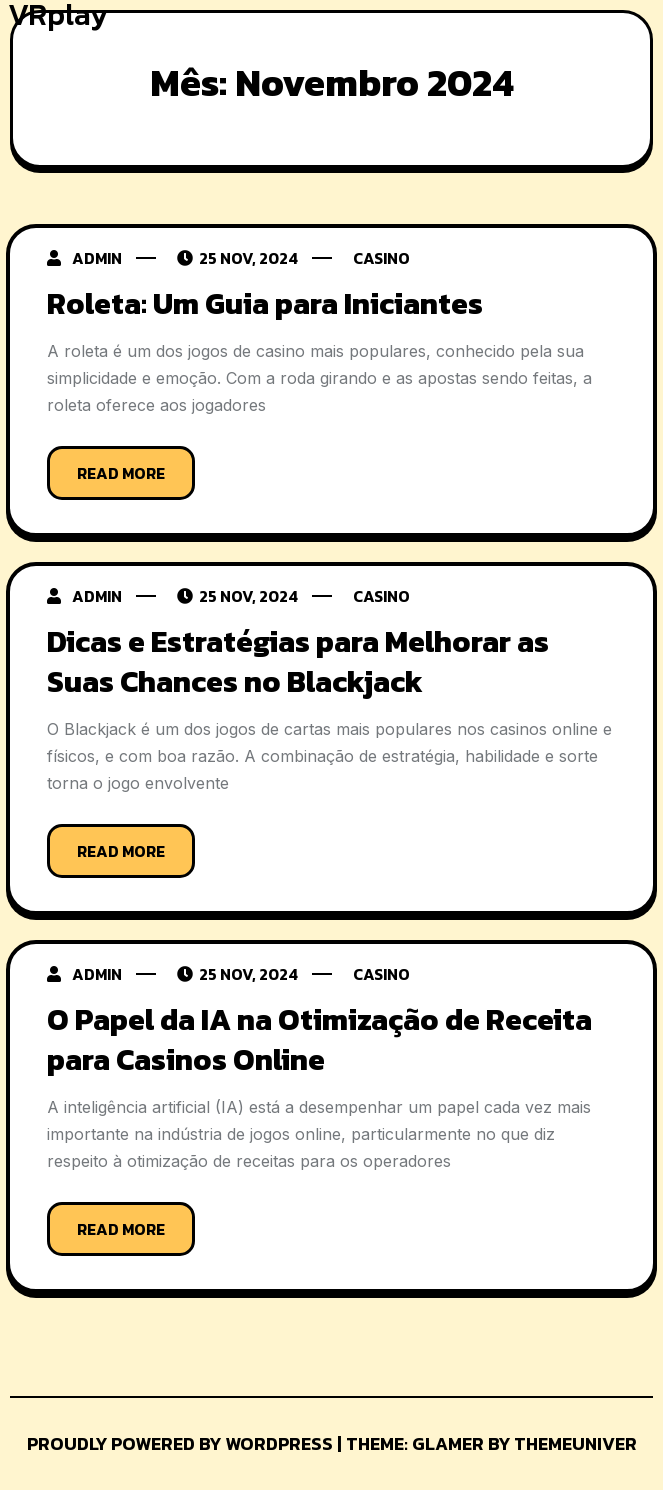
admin (97, 258)
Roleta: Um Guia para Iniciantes (265, 303)
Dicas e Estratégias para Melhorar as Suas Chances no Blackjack (298, 661)
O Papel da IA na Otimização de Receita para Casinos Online (319, 1039)
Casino (381, 258)
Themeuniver (575, 1443)
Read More (121, 473)
